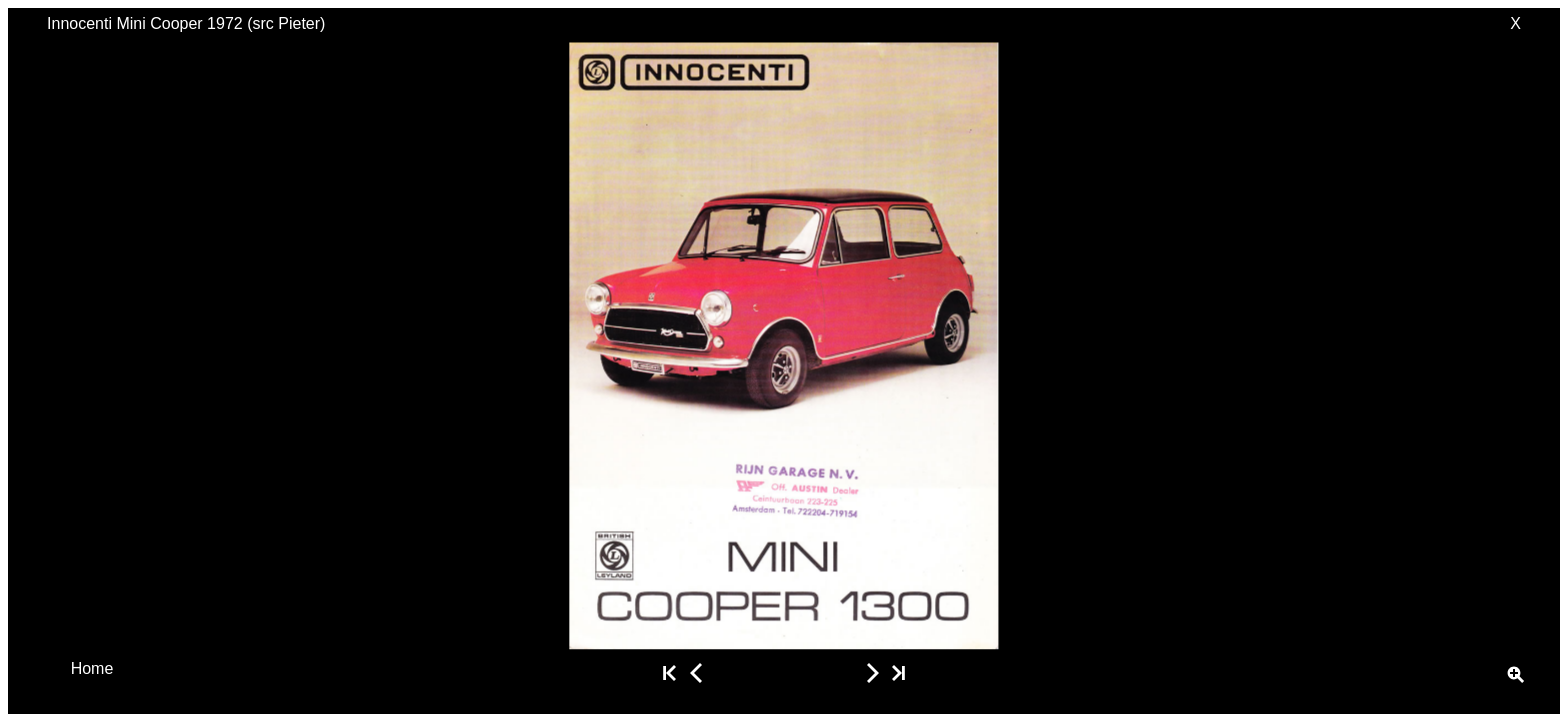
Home (92, 667)
